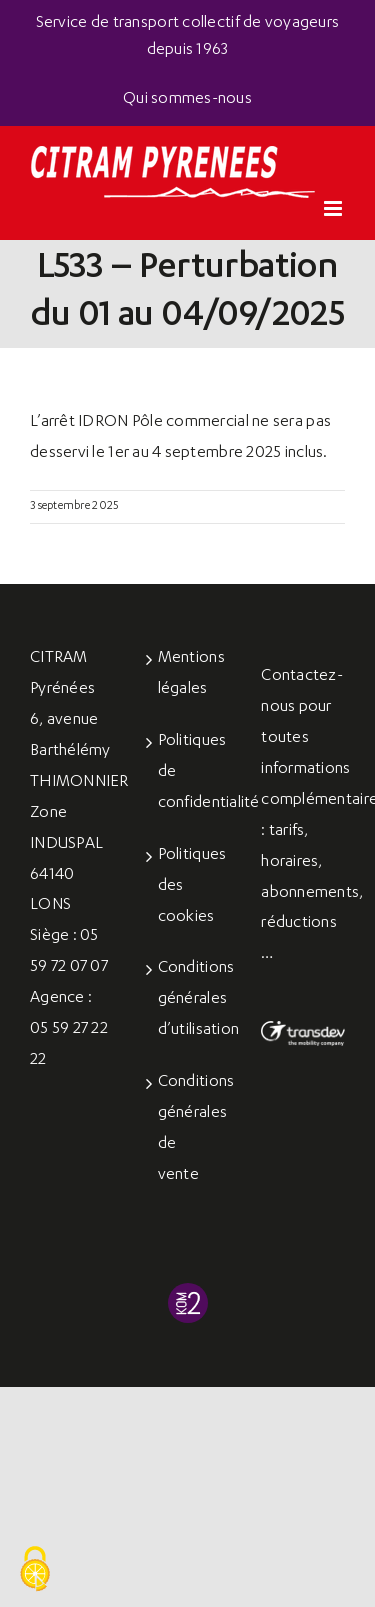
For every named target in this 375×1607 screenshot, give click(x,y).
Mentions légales (189, 674)
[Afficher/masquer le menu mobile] (334, 208)
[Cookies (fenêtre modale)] (35, 1570)
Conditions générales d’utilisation (189, 1000)
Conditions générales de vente (189, 1129)
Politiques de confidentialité (189, 773)
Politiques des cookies (189, 887)
